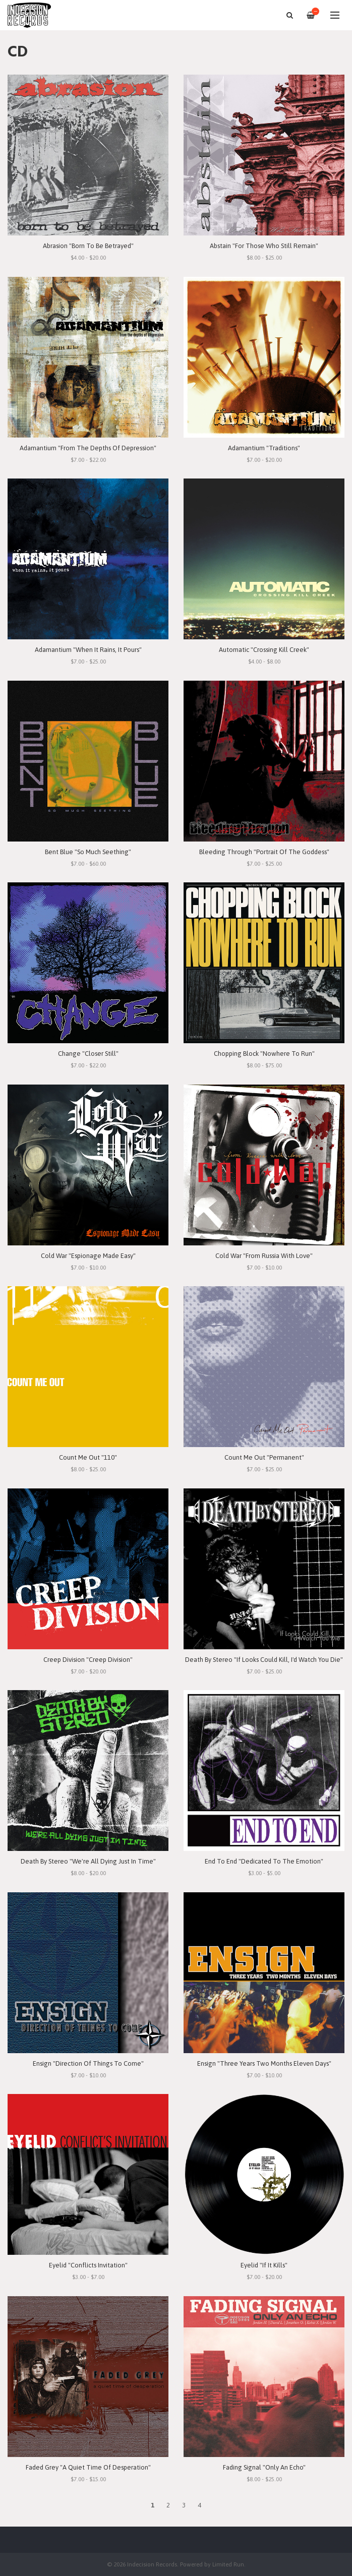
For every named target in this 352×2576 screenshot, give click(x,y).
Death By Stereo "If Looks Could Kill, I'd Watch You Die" (264, 1659)
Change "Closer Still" (88, 1053)
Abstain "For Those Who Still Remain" (264, 246)
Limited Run (228, 2564)
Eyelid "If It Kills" (264, 2265)
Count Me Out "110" (88, 1457)
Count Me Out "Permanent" (264, 1457)
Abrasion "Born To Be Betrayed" (88, 246)
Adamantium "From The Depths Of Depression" (88, 448)
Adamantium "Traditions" (264, 448)
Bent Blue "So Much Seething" (88, 852)
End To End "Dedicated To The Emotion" (264, 1861)
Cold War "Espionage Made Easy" (88, 1256)
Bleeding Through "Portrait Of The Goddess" (264, 852)
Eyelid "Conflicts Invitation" (88, 2265)
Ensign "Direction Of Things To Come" (88, 2063)
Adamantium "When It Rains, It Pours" (88, 649)
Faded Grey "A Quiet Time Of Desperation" (88, 2467)
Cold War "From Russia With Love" (264, 1256)
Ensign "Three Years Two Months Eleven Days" (264, 2063)
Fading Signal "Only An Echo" (264, 2467)
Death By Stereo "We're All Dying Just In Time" (88, 1861)
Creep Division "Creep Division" (88, 1659)
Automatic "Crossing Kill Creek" (264, 649)
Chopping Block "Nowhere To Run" (264, 1053)
